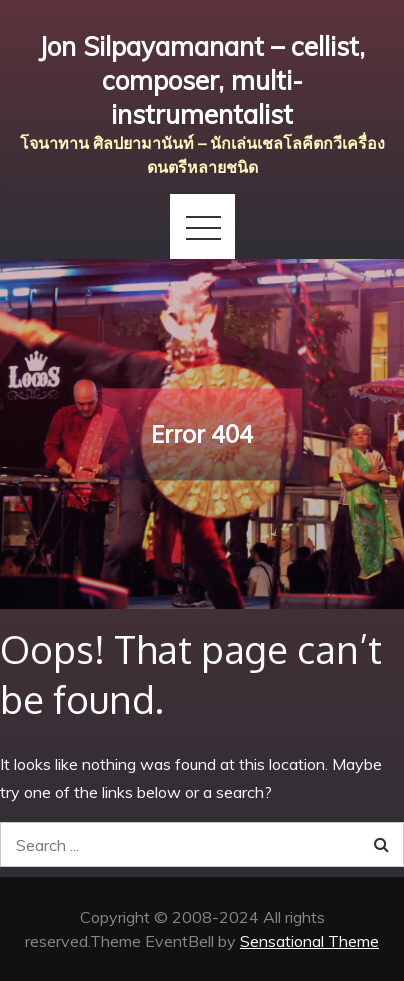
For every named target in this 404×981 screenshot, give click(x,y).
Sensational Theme (309, 941)
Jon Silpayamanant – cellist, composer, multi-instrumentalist (202, 80)
